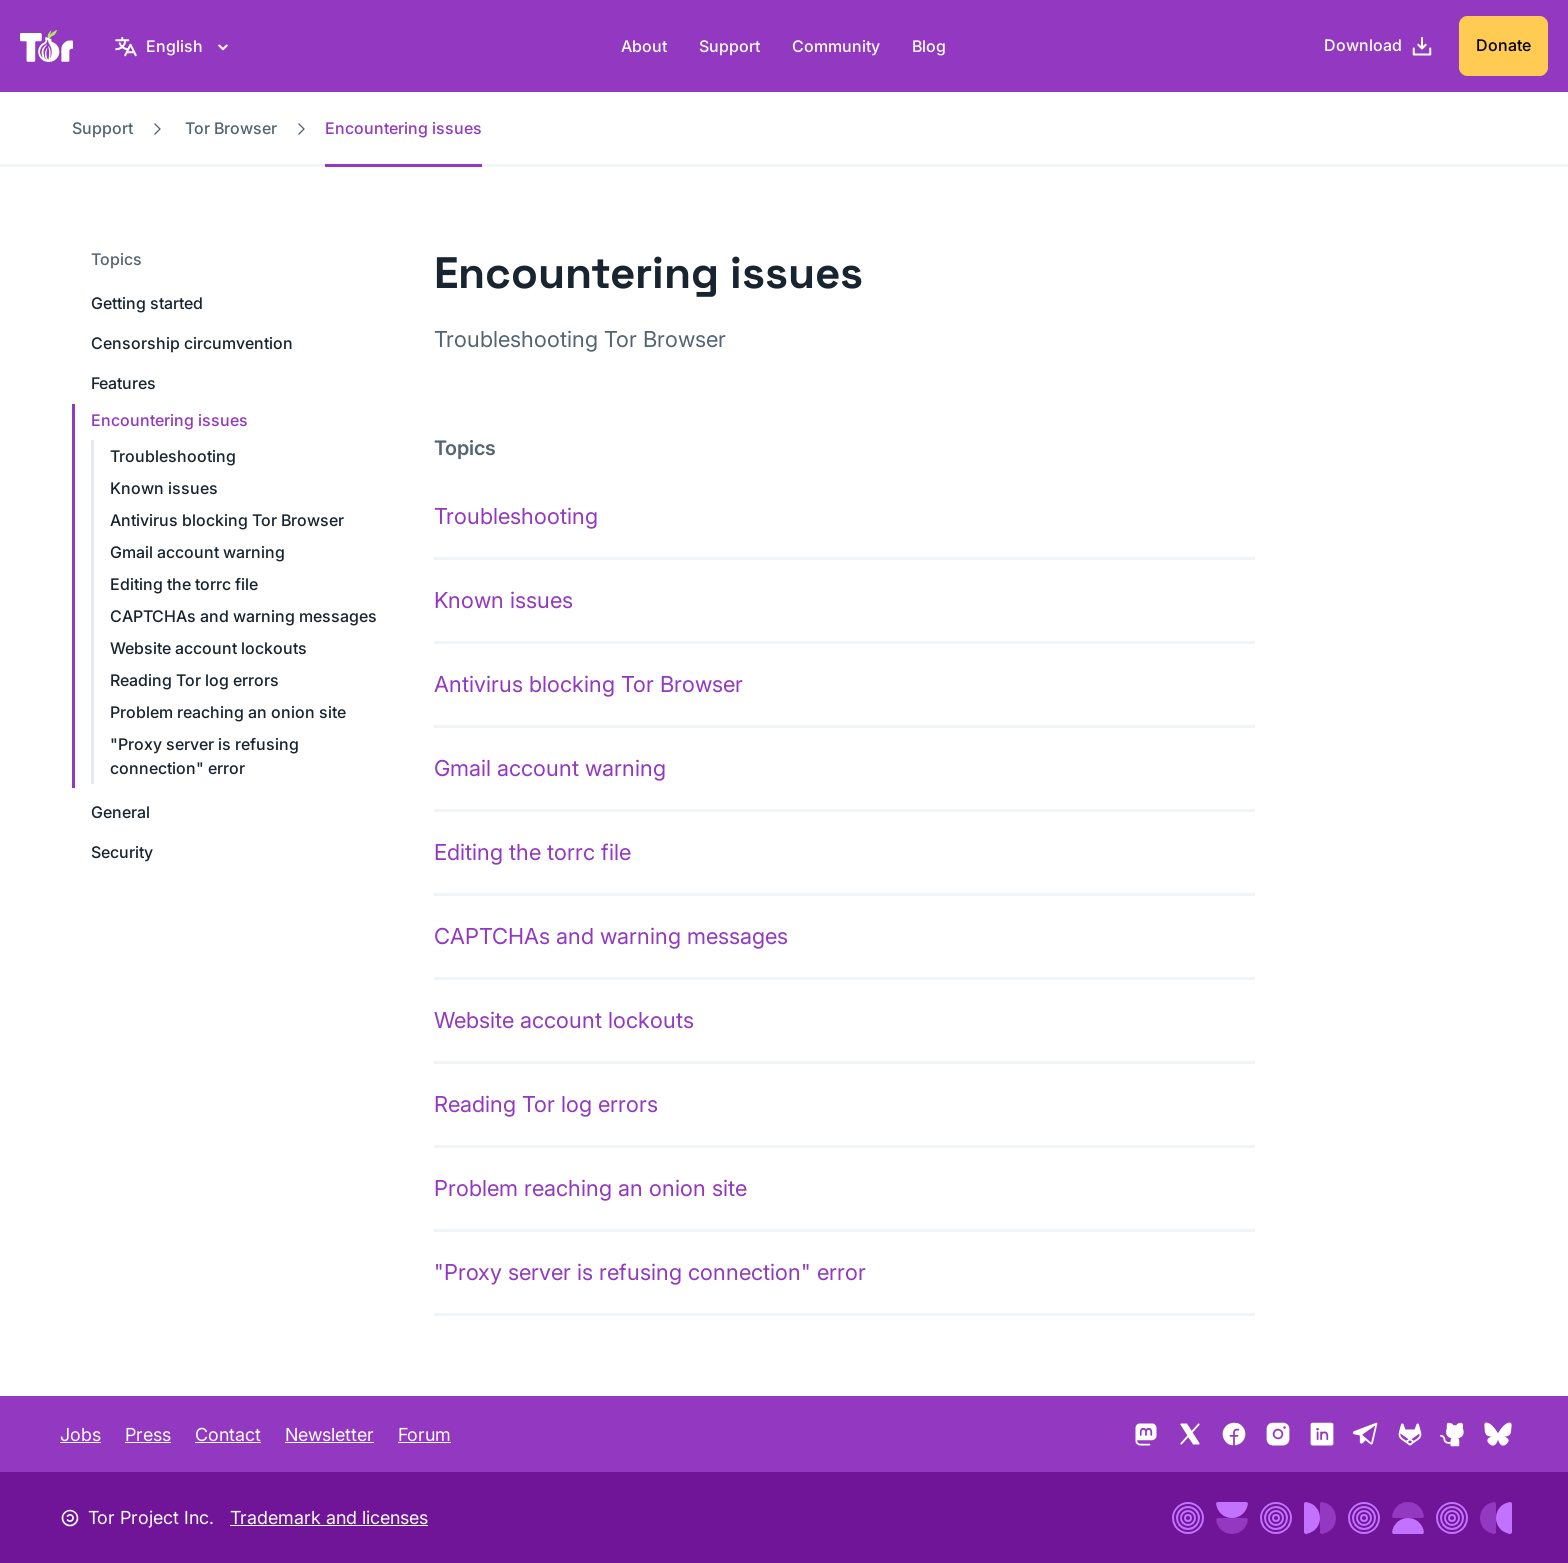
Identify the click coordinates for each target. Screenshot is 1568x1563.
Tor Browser (231, 128)
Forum (424, 1434)
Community (836, 46)
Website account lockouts (208, 648)
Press (148, 1434)
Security (122, 852)
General (120, 812)
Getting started (147, 303)
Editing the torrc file (184, 584)
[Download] (1379, 46)
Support (729, 46)
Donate (1503, 45)
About (644, 46)
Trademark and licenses (329, 1517)
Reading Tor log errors (194, 680)
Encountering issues (169, 420)
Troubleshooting (173, 456)
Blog (929, 46)
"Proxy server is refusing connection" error (650, 1272)
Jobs (80, 1434)
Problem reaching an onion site (228, 712)
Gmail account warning (197, 552)
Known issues (164, 488)
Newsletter (329, 1434)
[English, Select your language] (174, 46)
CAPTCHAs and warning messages (243, 616)
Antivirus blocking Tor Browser (227, 520)
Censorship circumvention (192, 343)
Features (123, 383)
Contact (228, 1434)
